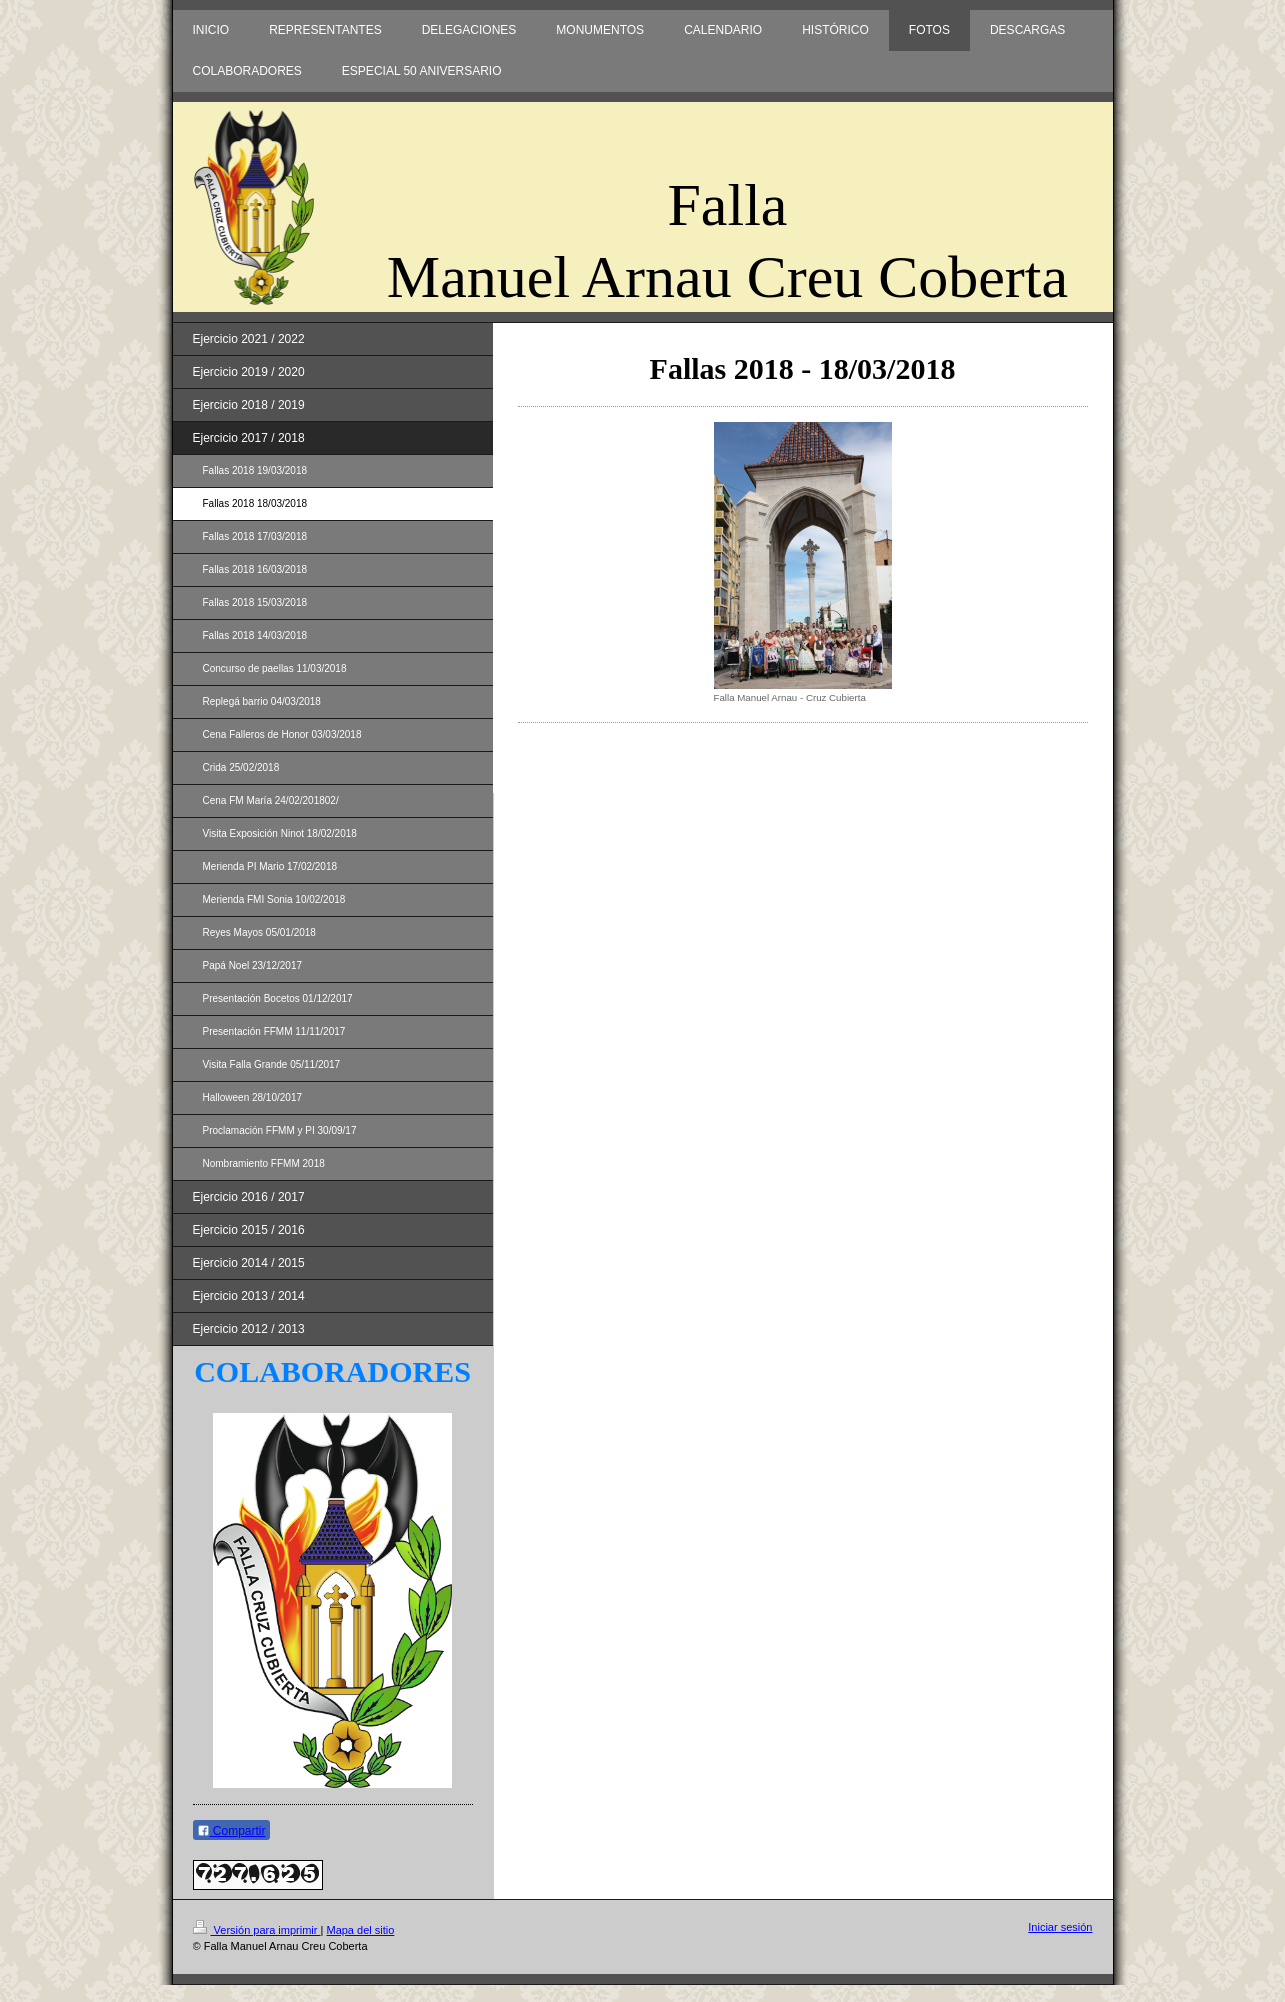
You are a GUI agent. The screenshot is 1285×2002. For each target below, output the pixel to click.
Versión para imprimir (257, 1930)
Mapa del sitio (360, 1930)
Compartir (231, 1831)
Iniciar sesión (1060, 1927)
